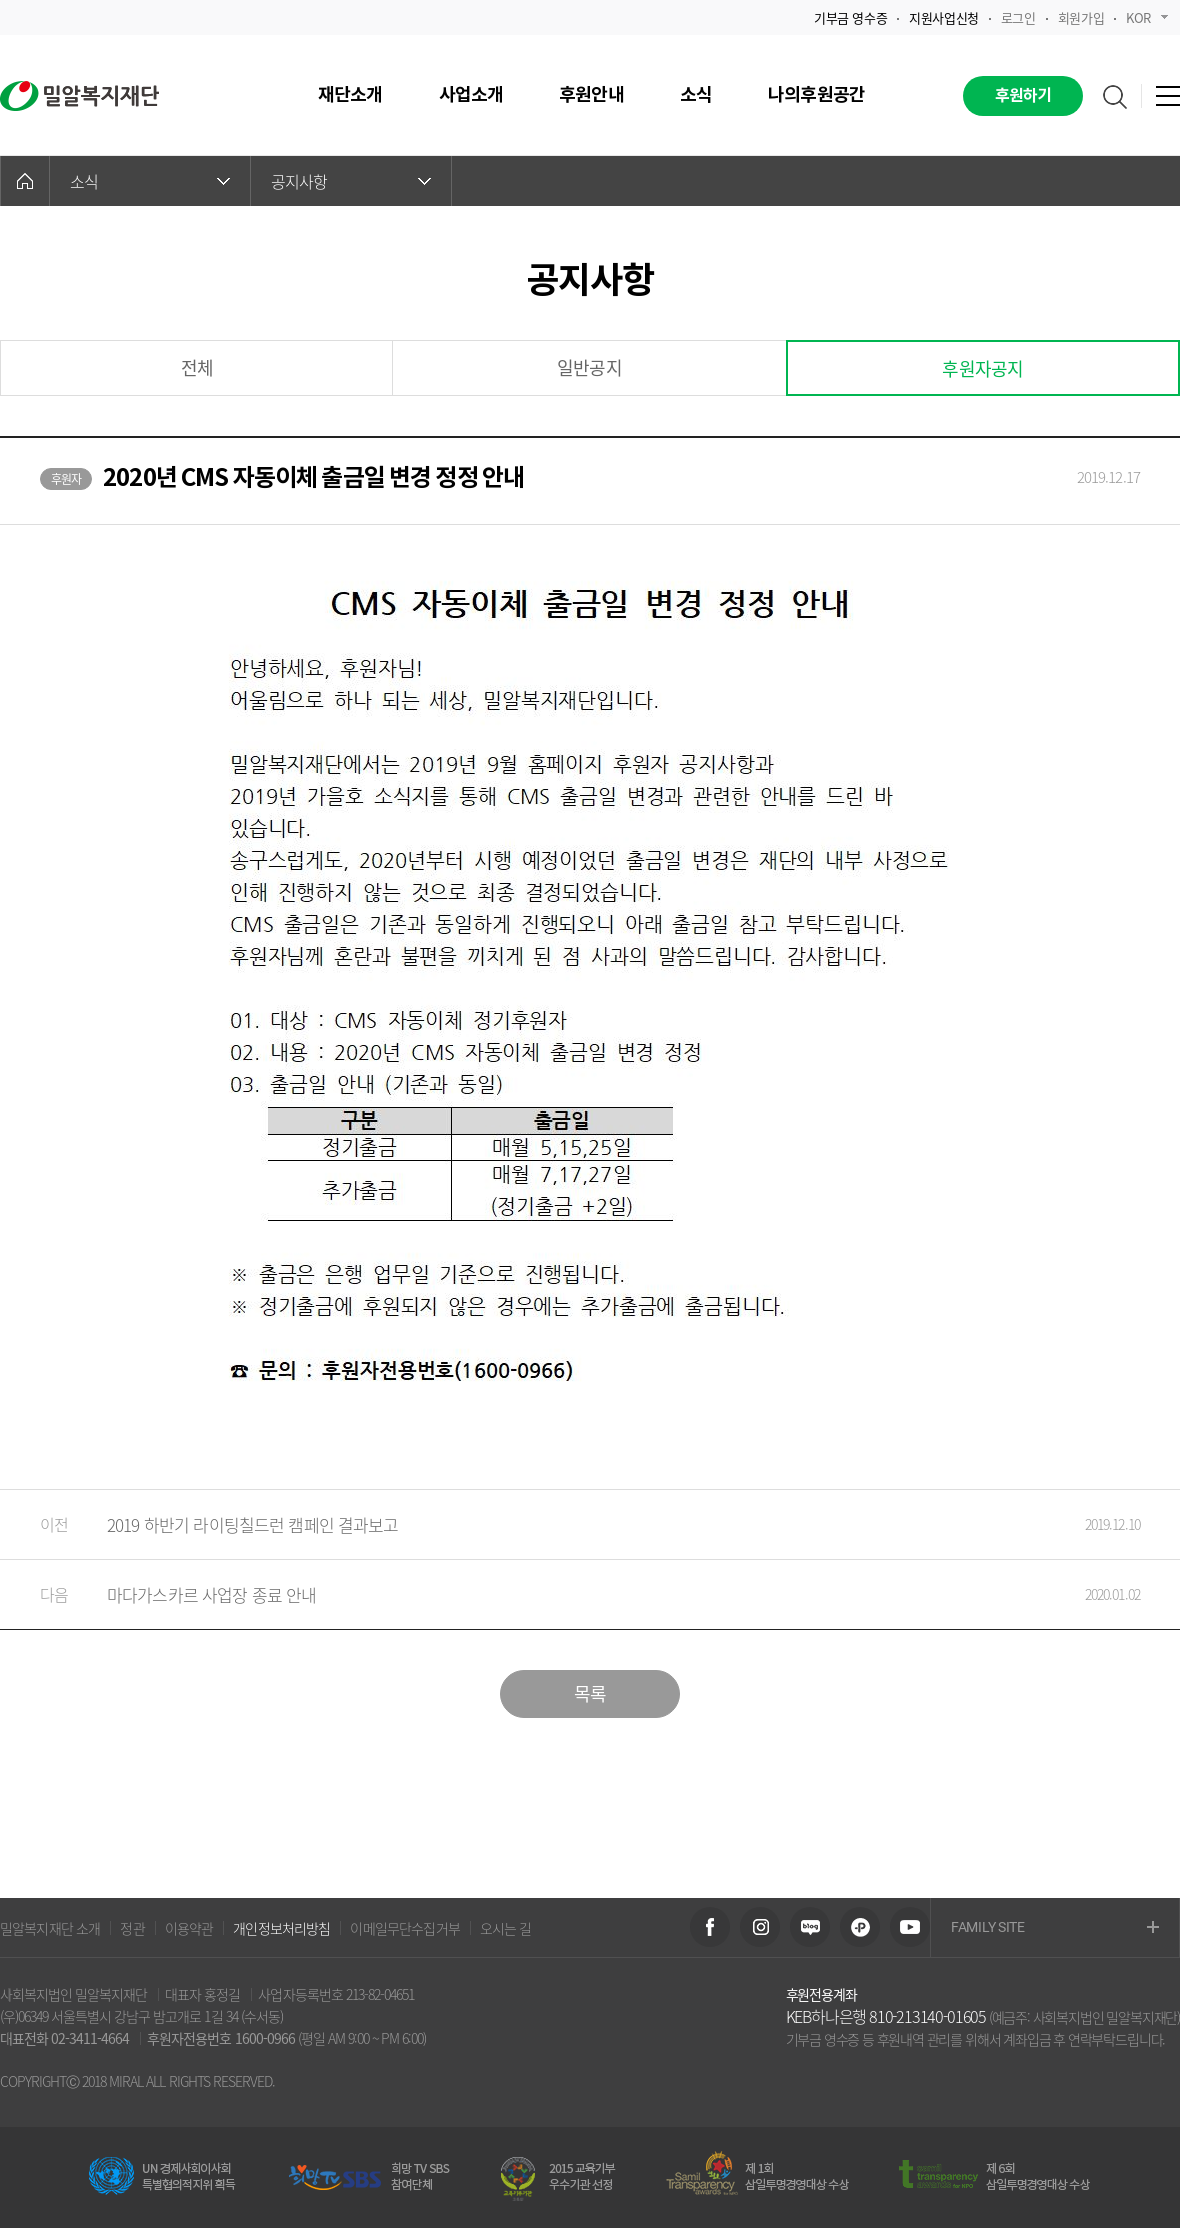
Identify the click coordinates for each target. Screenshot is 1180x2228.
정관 (132, 1928)
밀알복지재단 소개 (50, 1928)
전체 (197, 367)
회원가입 (1081, 17)
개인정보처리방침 (281, 1928)
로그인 (1018, 17)
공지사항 (351, 181)
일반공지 (589, 367)
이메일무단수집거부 (404, 1928)
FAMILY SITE (1055, 1928)
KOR (1147, 17)
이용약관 (189, 1928)
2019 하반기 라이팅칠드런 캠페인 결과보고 (570, 1524)
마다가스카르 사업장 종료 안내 (570, 1594)
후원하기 (1023, 96)
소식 (150, 181)
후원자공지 (982, 368)
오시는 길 (506, 1928)
